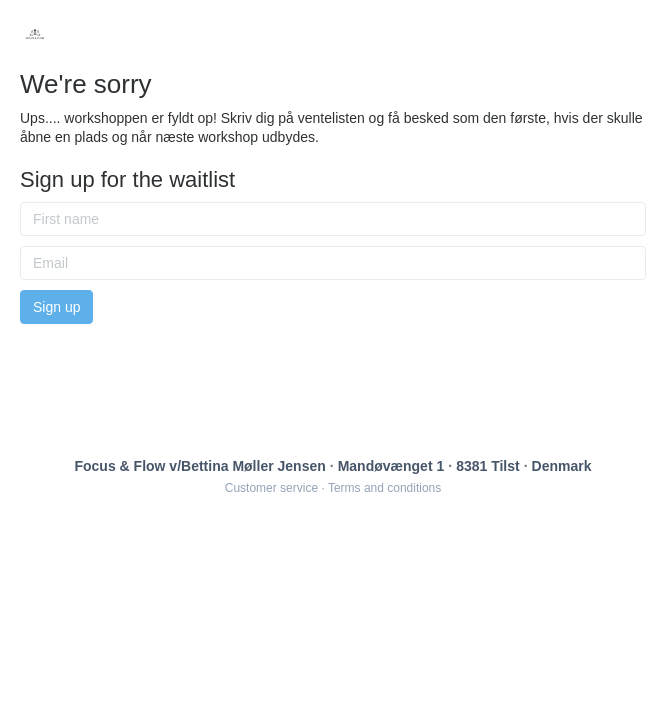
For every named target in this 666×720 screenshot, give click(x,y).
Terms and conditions (384, 488)
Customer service (271, 488)
